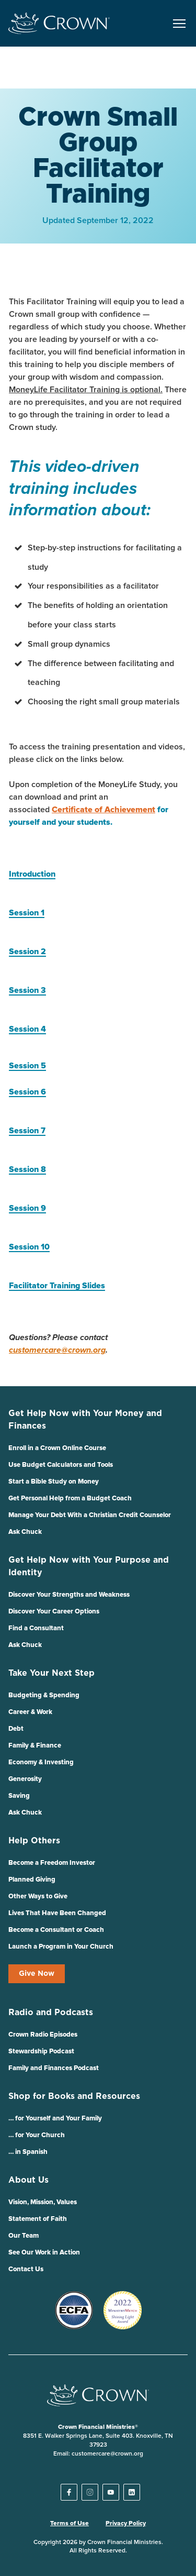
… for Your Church (36, 2135)
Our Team (23, 2235)
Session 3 (27, 990)
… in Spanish (28, 2152)
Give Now (36, 1973)
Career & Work (30, 1712)
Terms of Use (69, 2523)
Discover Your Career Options (53, 1611)
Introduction (32, 874)
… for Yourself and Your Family (55, 2118)
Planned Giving (31, 1879)
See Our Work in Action (44, 2252)
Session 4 (27, 1029)
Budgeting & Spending (43, 1695)
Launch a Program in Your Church (60, 1946)
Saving (19, 1796)
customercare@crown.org (57, 1350)
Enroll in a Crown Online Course (57, 1448)
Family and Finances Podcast (53, 2068)
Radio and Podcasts (50, 2012)
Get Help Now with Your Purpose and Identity (88, 1566)
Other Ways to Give (37, 1896)
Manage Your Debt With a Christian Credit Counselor (89, 1515)
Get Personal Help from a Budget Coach (70, 1498)
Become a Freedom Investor (51, 1863)
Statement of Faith (37, 2219)
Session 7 (27, 1130)
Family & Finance (34, 1745)
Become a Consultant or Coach (56, 1930)
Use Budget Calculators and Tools (60, 1465)
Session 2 (27, 951)
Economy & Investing (41, 1762)
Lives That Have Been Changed (57, 1913)
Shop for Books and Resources (74, 2096)
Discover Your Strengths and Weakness (69, 1594)
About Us (28, 2180)
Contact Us (25, 2269)
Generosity (25, 1779)
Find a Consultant (36, 1628)
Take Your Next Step (51, 1673)
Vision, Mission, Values (42, 2202)
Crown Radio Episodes (42, 2034)
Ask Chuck (25, 1532)
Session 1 (26, 913)
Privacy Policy (126, 2523)
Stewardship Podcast (41, 2051)
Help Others (34, 1841)
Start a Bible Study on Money (53, 1481)
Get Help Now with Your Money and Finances (85, 1419)
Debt (16, 1729)
